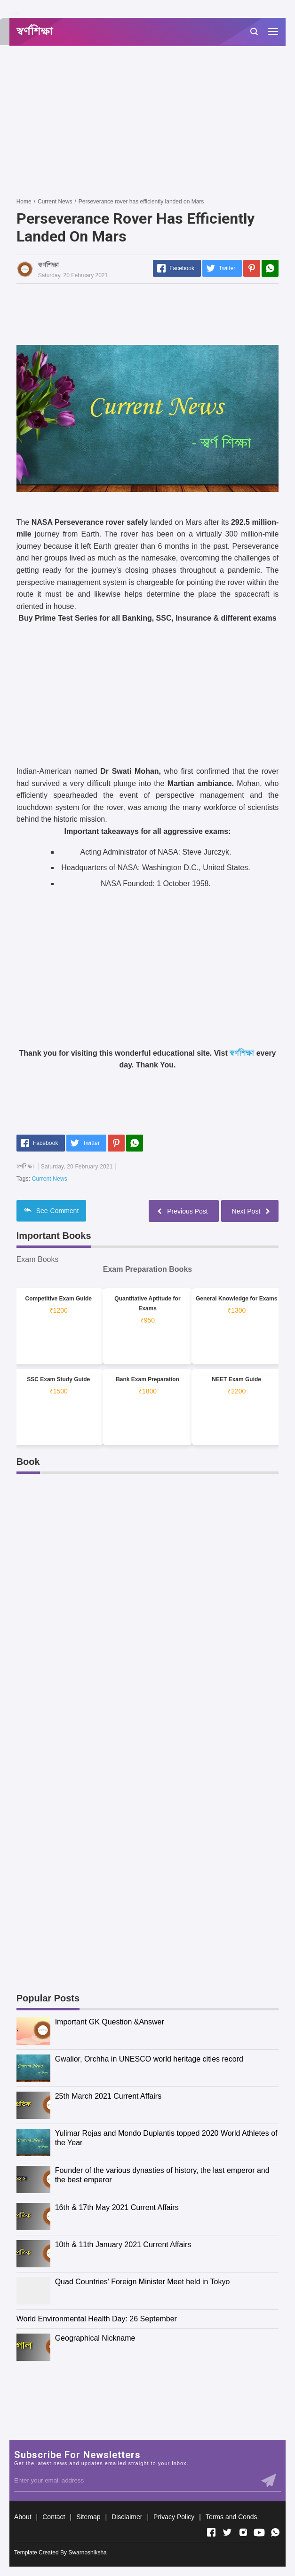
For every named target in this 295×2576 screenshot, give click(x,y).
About (23, 2517)
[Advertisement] (155, 121)
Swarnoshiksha (87, 2552)
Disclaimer (127, 2517)
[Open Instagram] (243, 2532)
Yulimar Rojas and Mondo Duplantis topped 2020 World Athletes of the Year (166, 2138)
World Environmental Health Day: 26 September (96, 2319)
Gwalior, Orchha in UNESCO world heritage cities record (149, 2059)
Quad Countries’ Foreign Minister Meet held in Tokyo (142, 2282)
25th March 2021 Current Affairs (108, 2096)
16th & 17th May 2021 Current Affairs (117, 2207)
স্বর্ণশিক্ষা (242, 1053)
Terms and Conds (231, 2517)
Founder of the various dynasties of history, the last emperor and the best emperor (162, 2175)
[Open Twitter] (227, 2532)
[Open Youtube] (259, 2532)
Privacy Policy (173, 2517)
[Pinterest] (251, 268)
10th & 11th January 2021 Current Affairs (123, 2245)
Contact (53, 2517)
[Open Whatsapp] (275, 2532)
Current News (49, 1178)
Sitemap (88, 2517)
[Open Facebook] (211, 2532)
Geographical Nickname (95, 2338)
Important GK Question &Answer (109, 2022)
